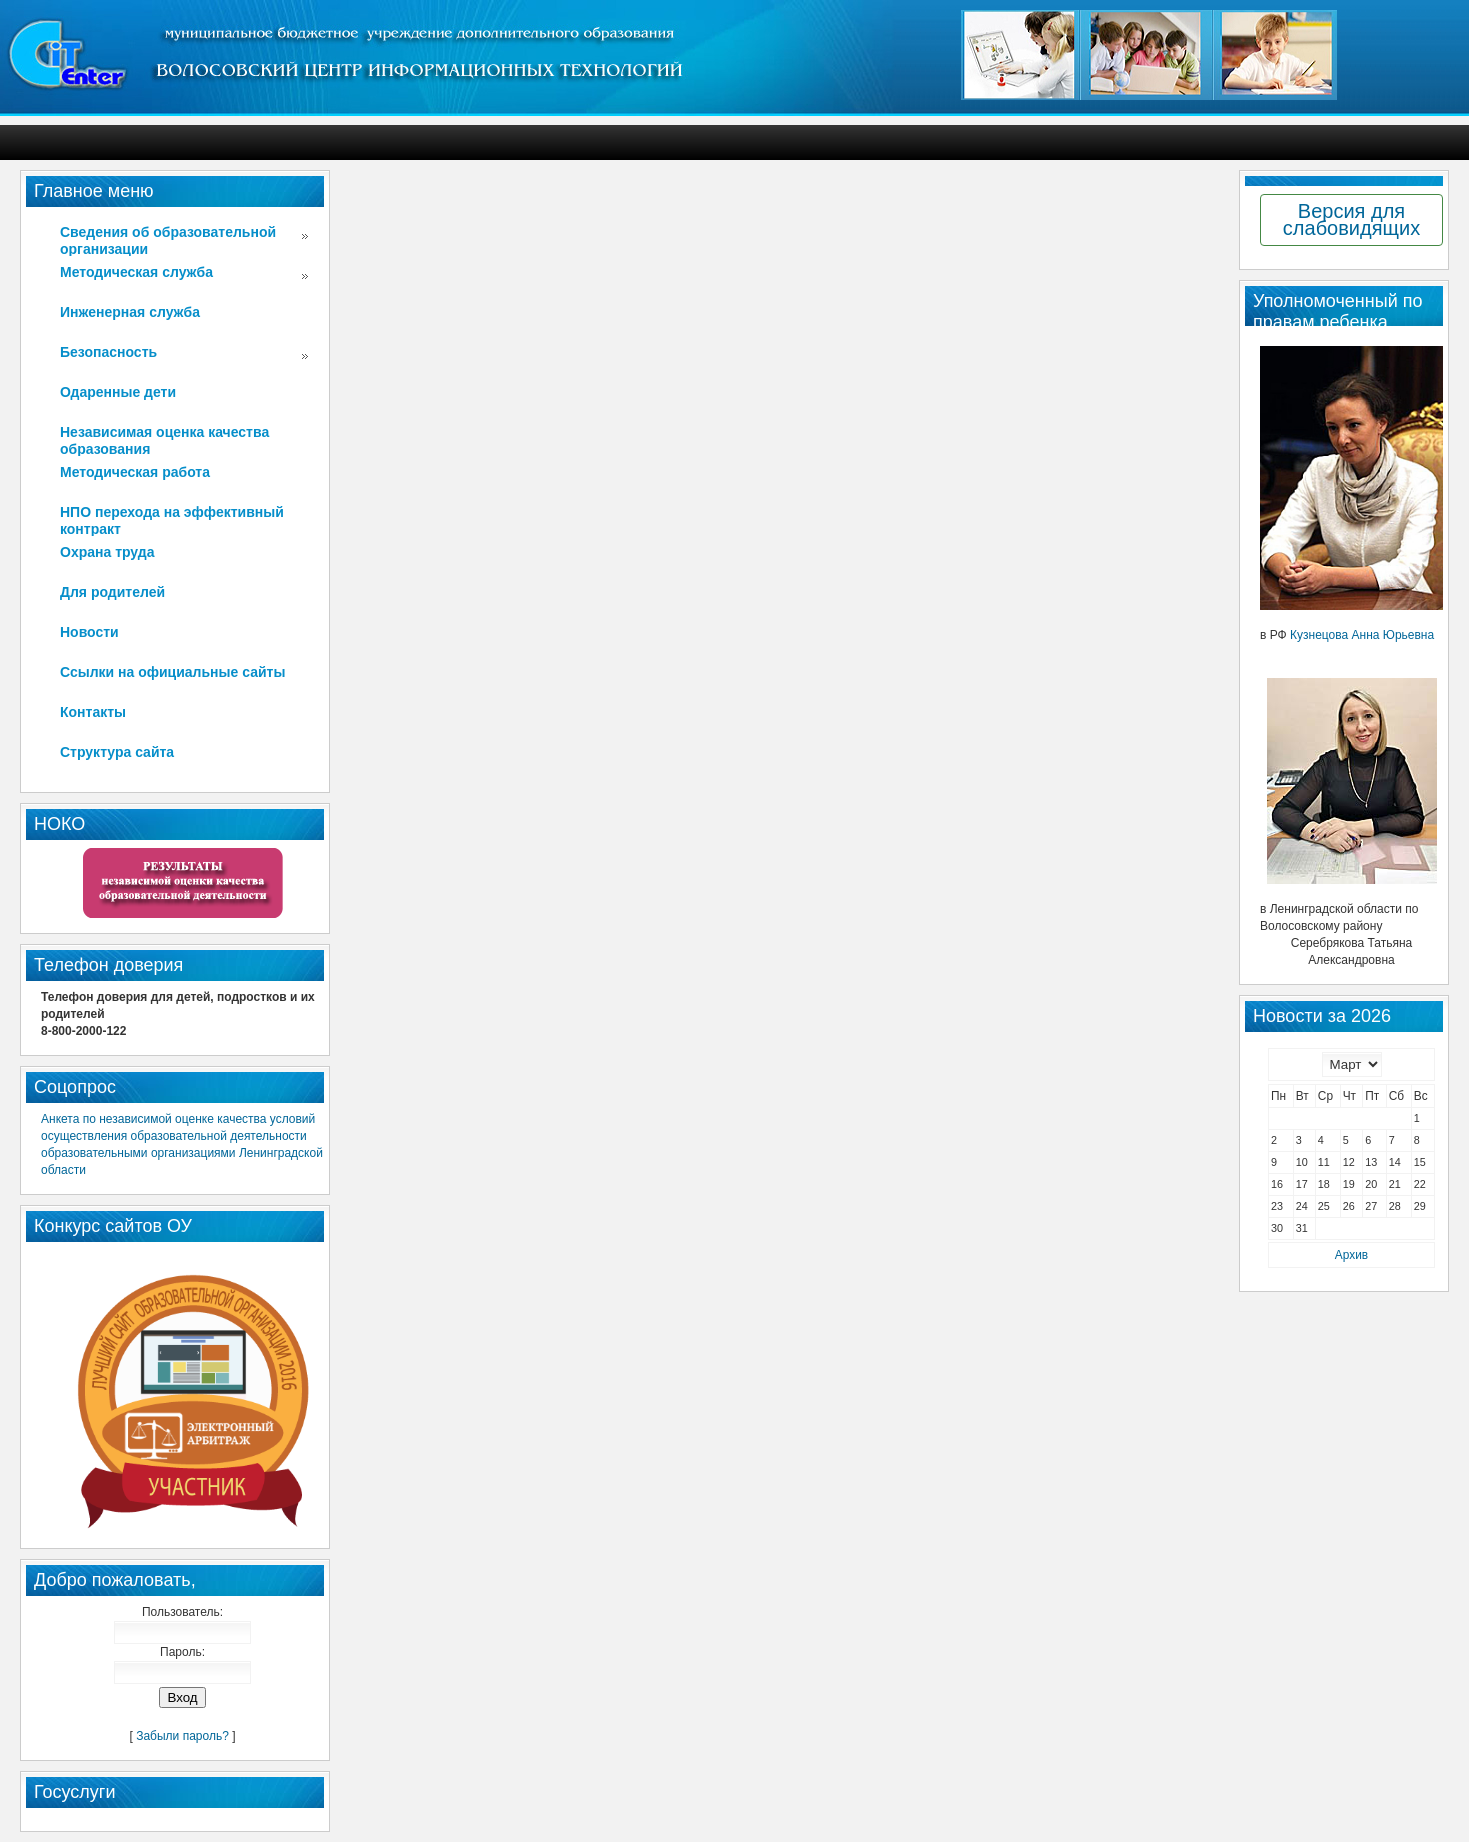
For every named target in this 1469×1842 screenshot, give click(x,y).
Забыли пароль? (182, 1736)
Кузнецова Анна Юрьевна (1362, 635)
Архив (1351, 1255)
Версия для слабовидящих (1351, 219)
